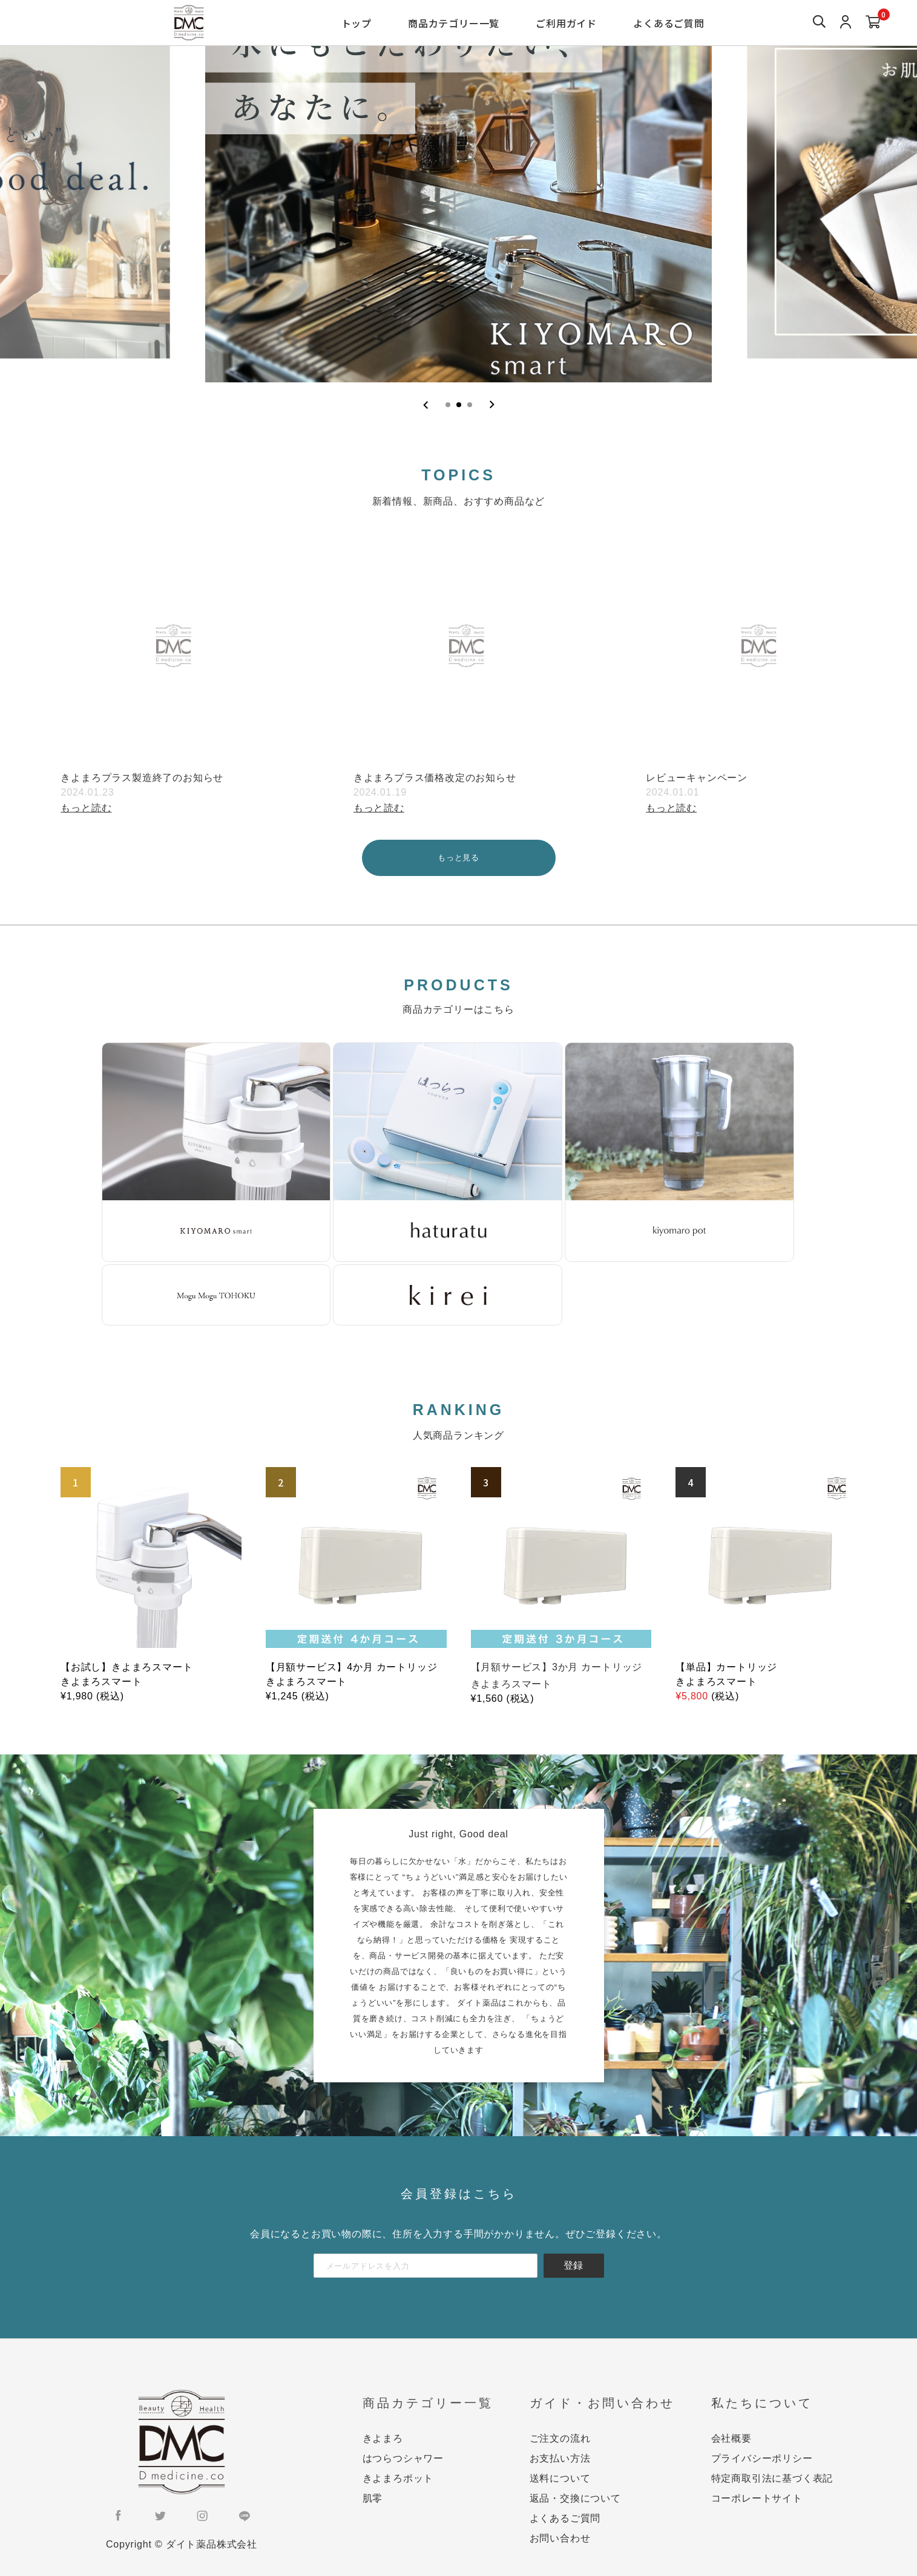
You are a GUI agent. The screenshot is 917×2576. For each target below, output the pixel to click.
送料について (560, 2478)
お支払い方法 (560, 2458)
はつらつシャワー (403, 2458)
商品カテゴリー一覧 (453, 23)
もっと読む (86, 808)
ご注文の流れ (560, 2438)
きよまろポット (398, 2478)
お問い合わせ (560, 2538)
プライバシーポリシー (762, 2458)
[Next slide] (491, 405)
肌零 (373, 2498)
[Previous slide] (425, 405)
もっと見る (458, 857)
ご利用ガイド (566, 23)
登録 (574, 2265)
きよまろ (383, 2438)
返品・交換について (575, 2498)
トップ (356, 23)
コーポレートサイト (757, 2498)
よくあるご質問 (669, 23)
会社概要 (731, 2438)
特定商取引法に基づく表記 (772, 2478)
